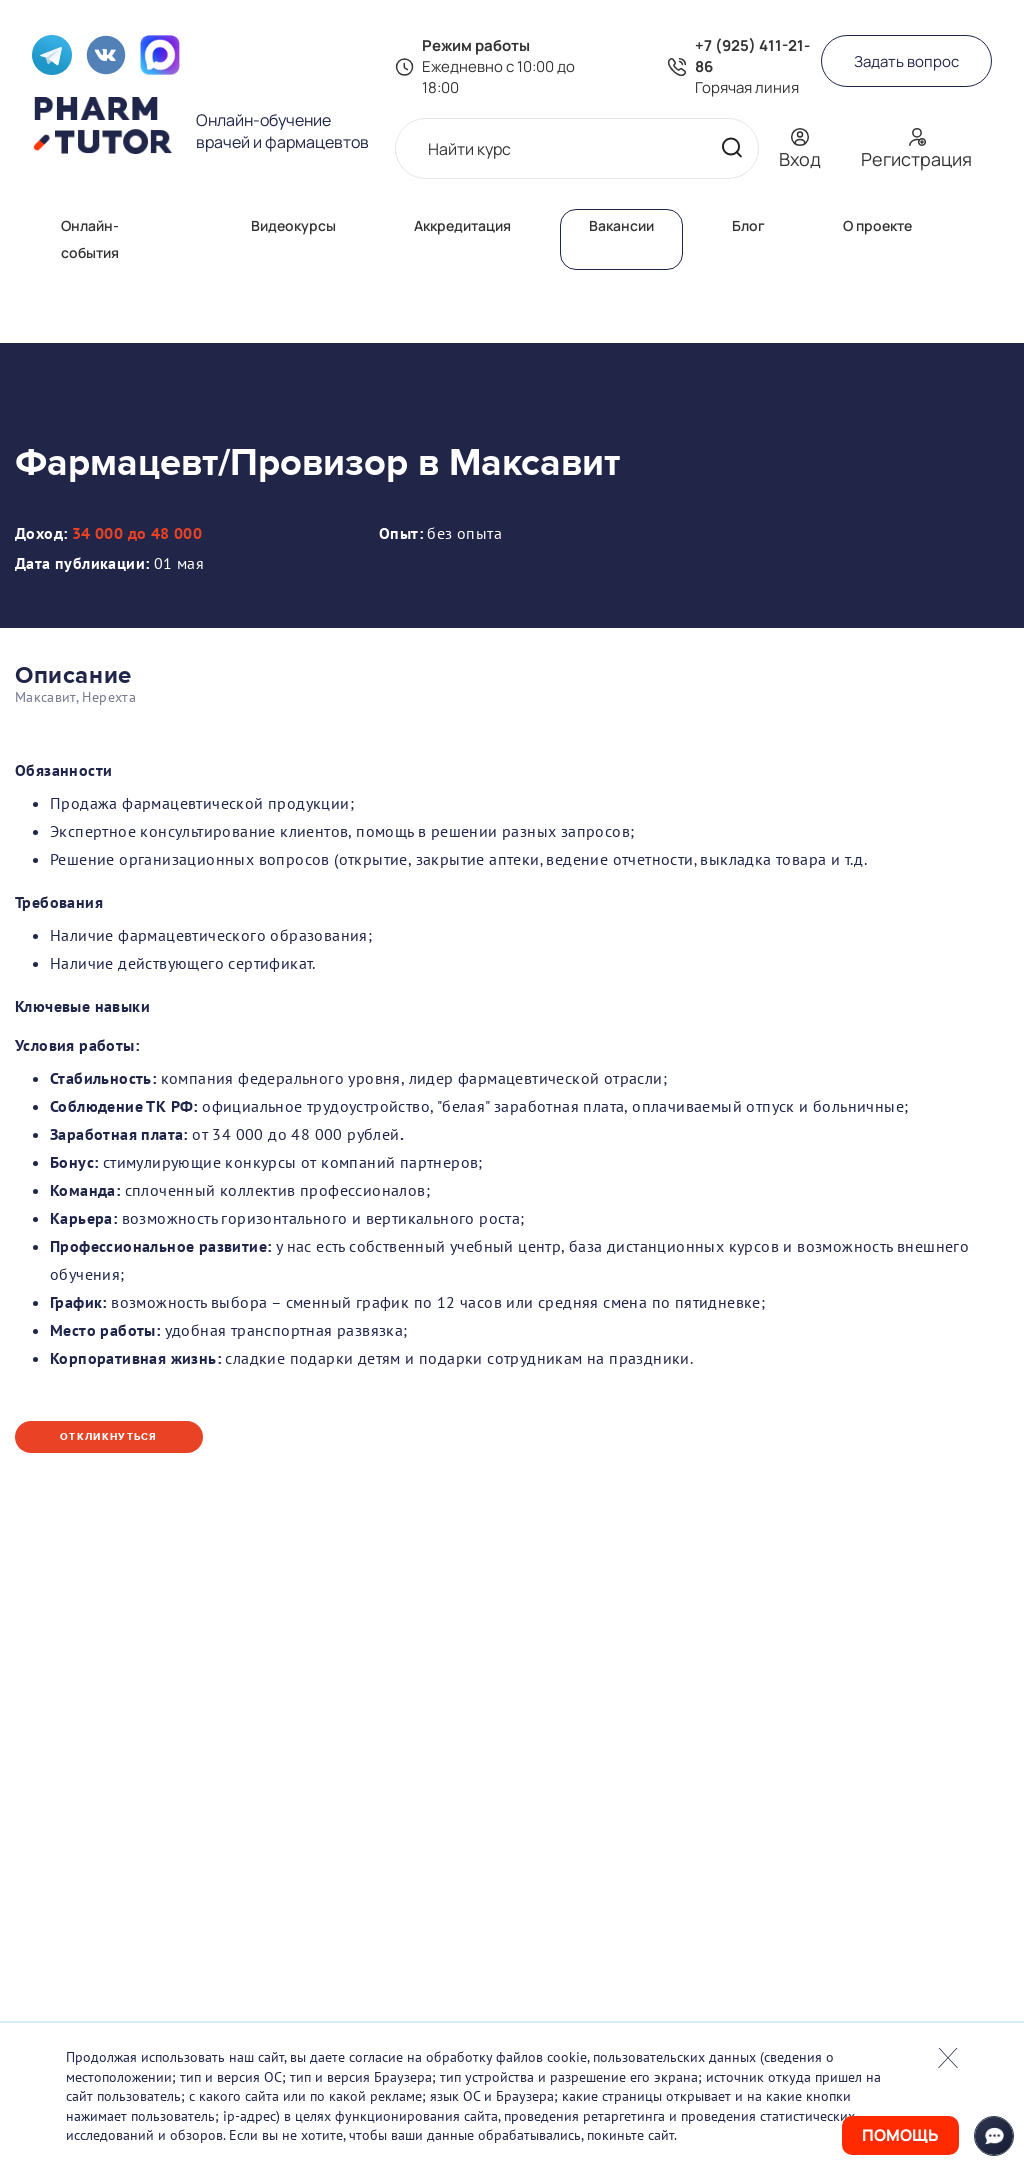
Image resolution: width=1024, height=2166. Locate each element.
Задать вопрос (906, 61)
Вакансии (621, 225)
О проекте (877, 225)
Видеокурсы (293, 225)
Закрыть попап (948, 2058)
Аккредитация (462, 225)
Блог (748, 225)
